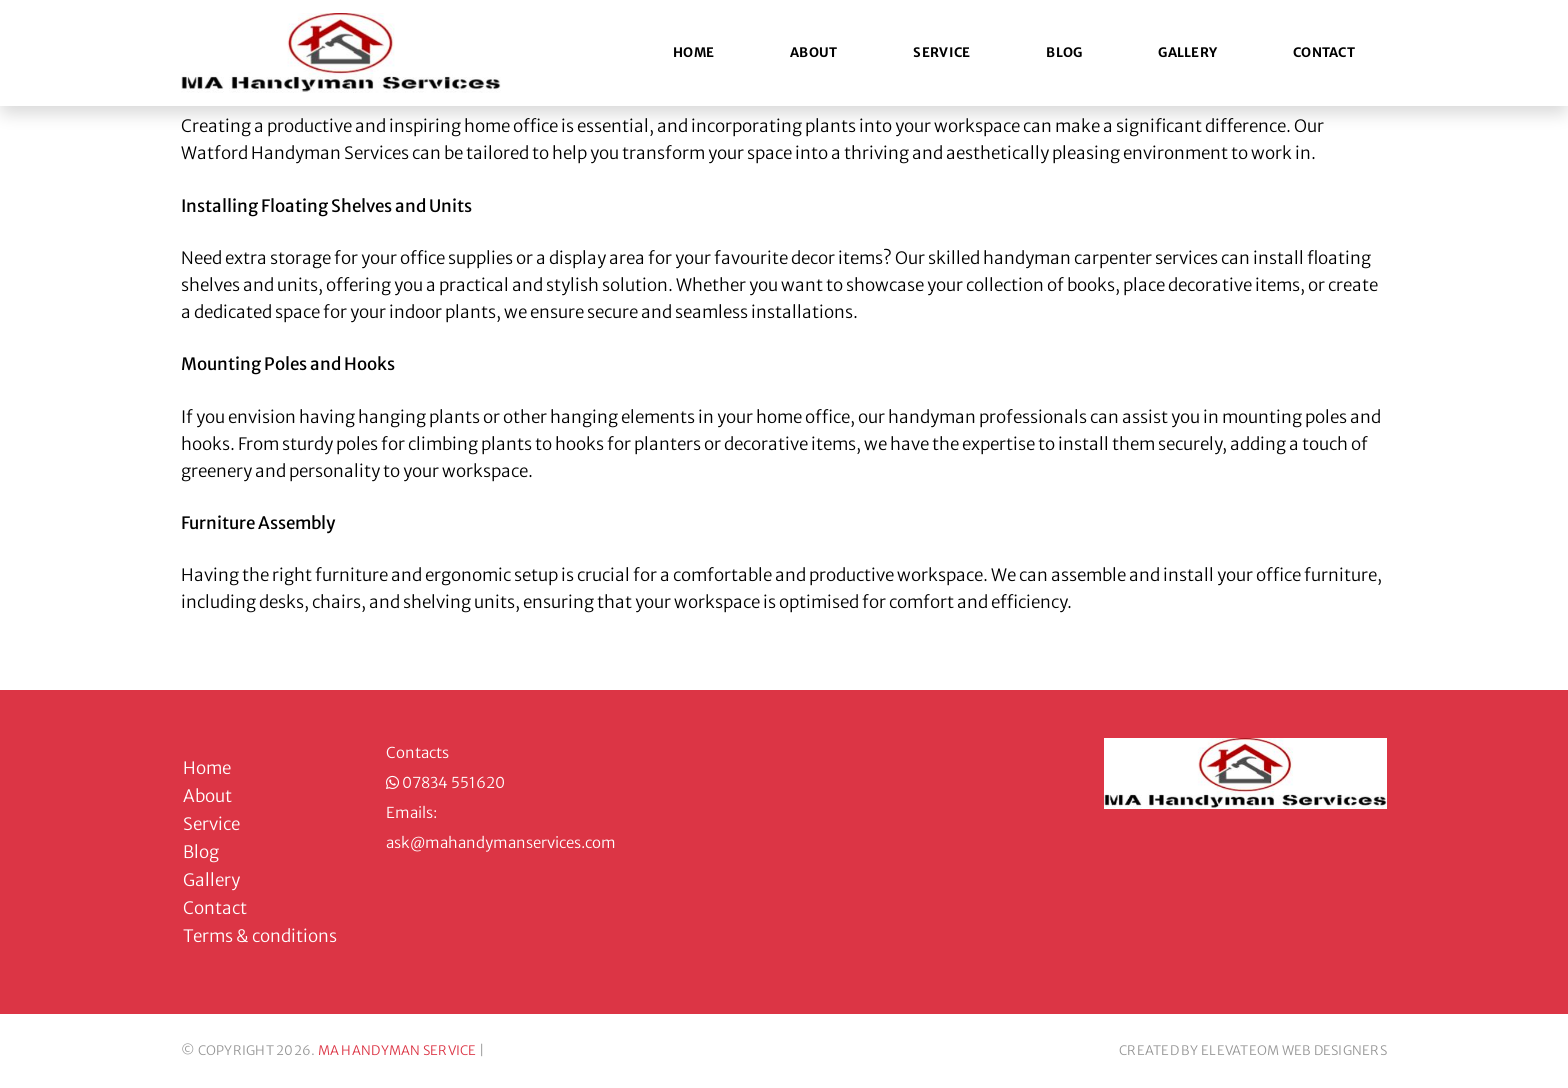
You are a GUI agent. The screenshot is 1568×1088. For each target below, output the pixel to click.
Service (941, 52)
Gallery (1187, 52)
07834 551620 (453, 782)
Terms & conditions (260, 936)
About (813, 52)
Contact (1324, 52)
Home (693, 52)
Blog (1064, 52)
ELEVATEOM (1240, 1050)
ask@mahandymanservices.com (501, 842)
